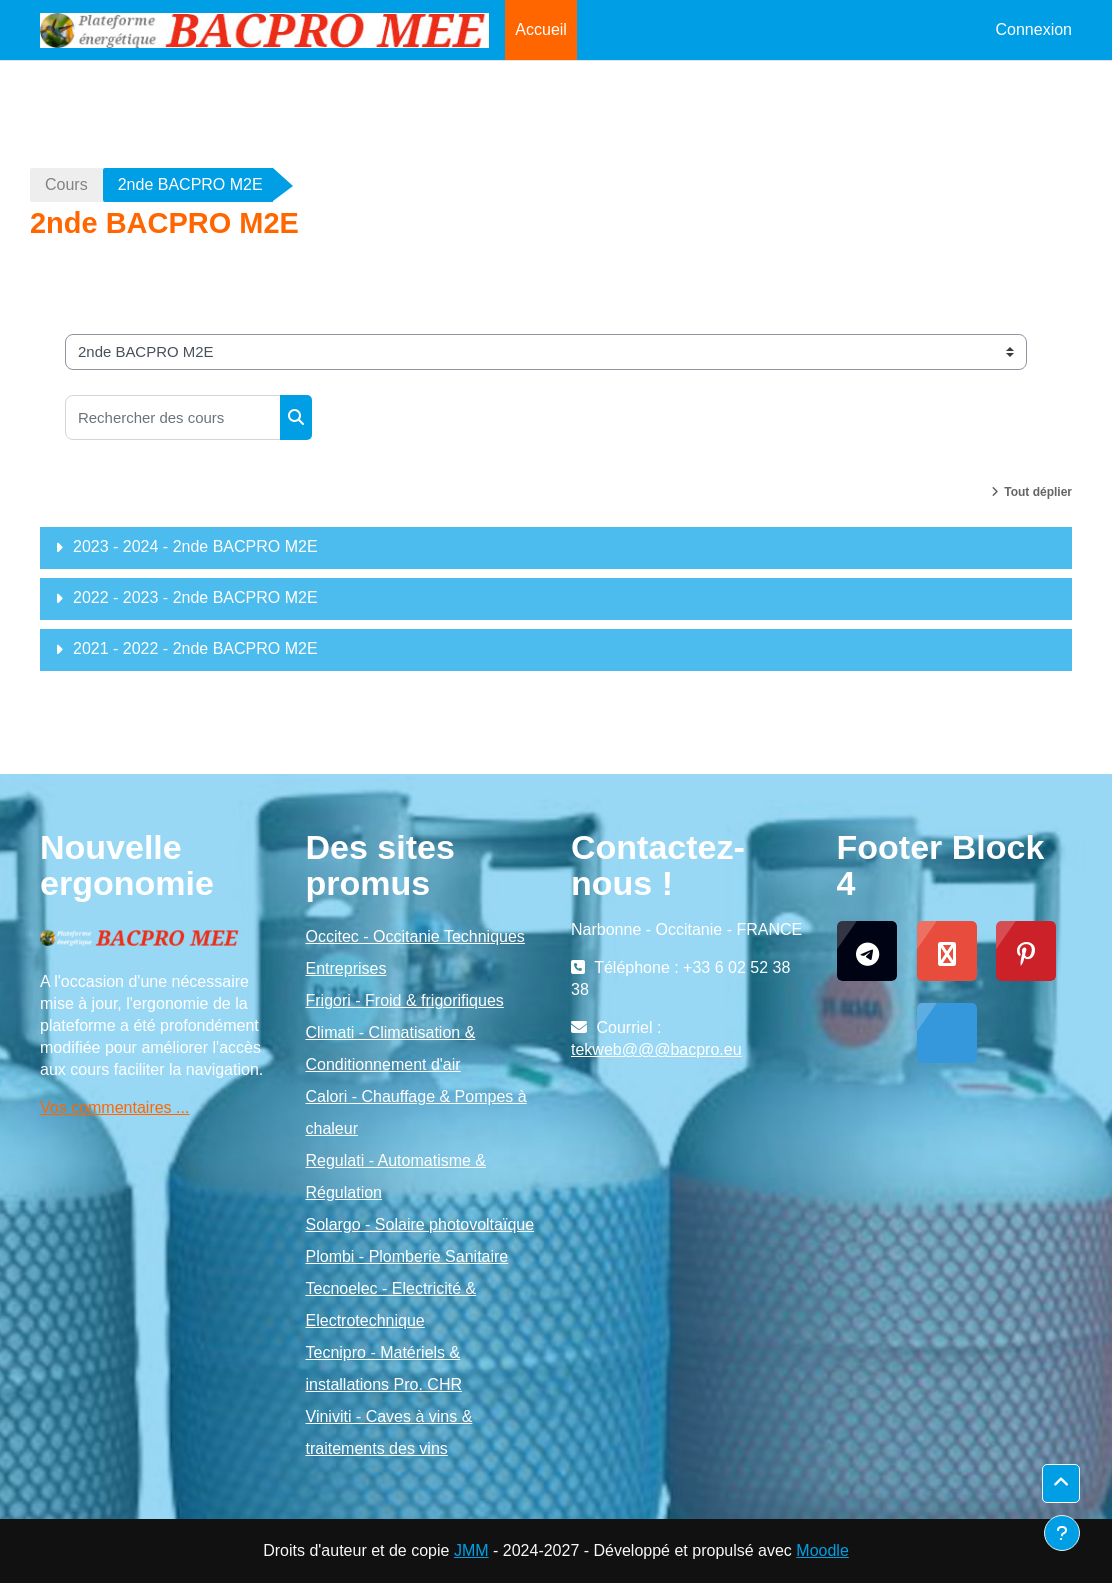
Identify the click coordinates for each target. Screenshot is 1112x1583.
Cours (66, 184)
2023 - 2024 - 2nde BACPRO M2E (195, 546)
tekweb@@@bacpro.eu (656, 1049)
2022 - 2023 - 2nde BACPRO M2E (195, 597)
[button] (1061, 1483)
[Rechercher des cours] (173, 417)
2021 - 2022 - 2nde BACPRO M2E (195, 648)
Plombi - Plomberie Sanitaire (407, 1256)
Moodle (822, 1550)
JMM (471, 1550)
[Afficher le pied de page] (1062, 1533)
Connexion (1034, 29)
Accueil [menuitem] (541, 29)
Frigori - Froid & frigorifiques (405, 1000)
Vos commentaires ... (114, 1107)
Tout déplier (1038, 492)
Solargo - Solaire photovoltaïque (420, 1224)
